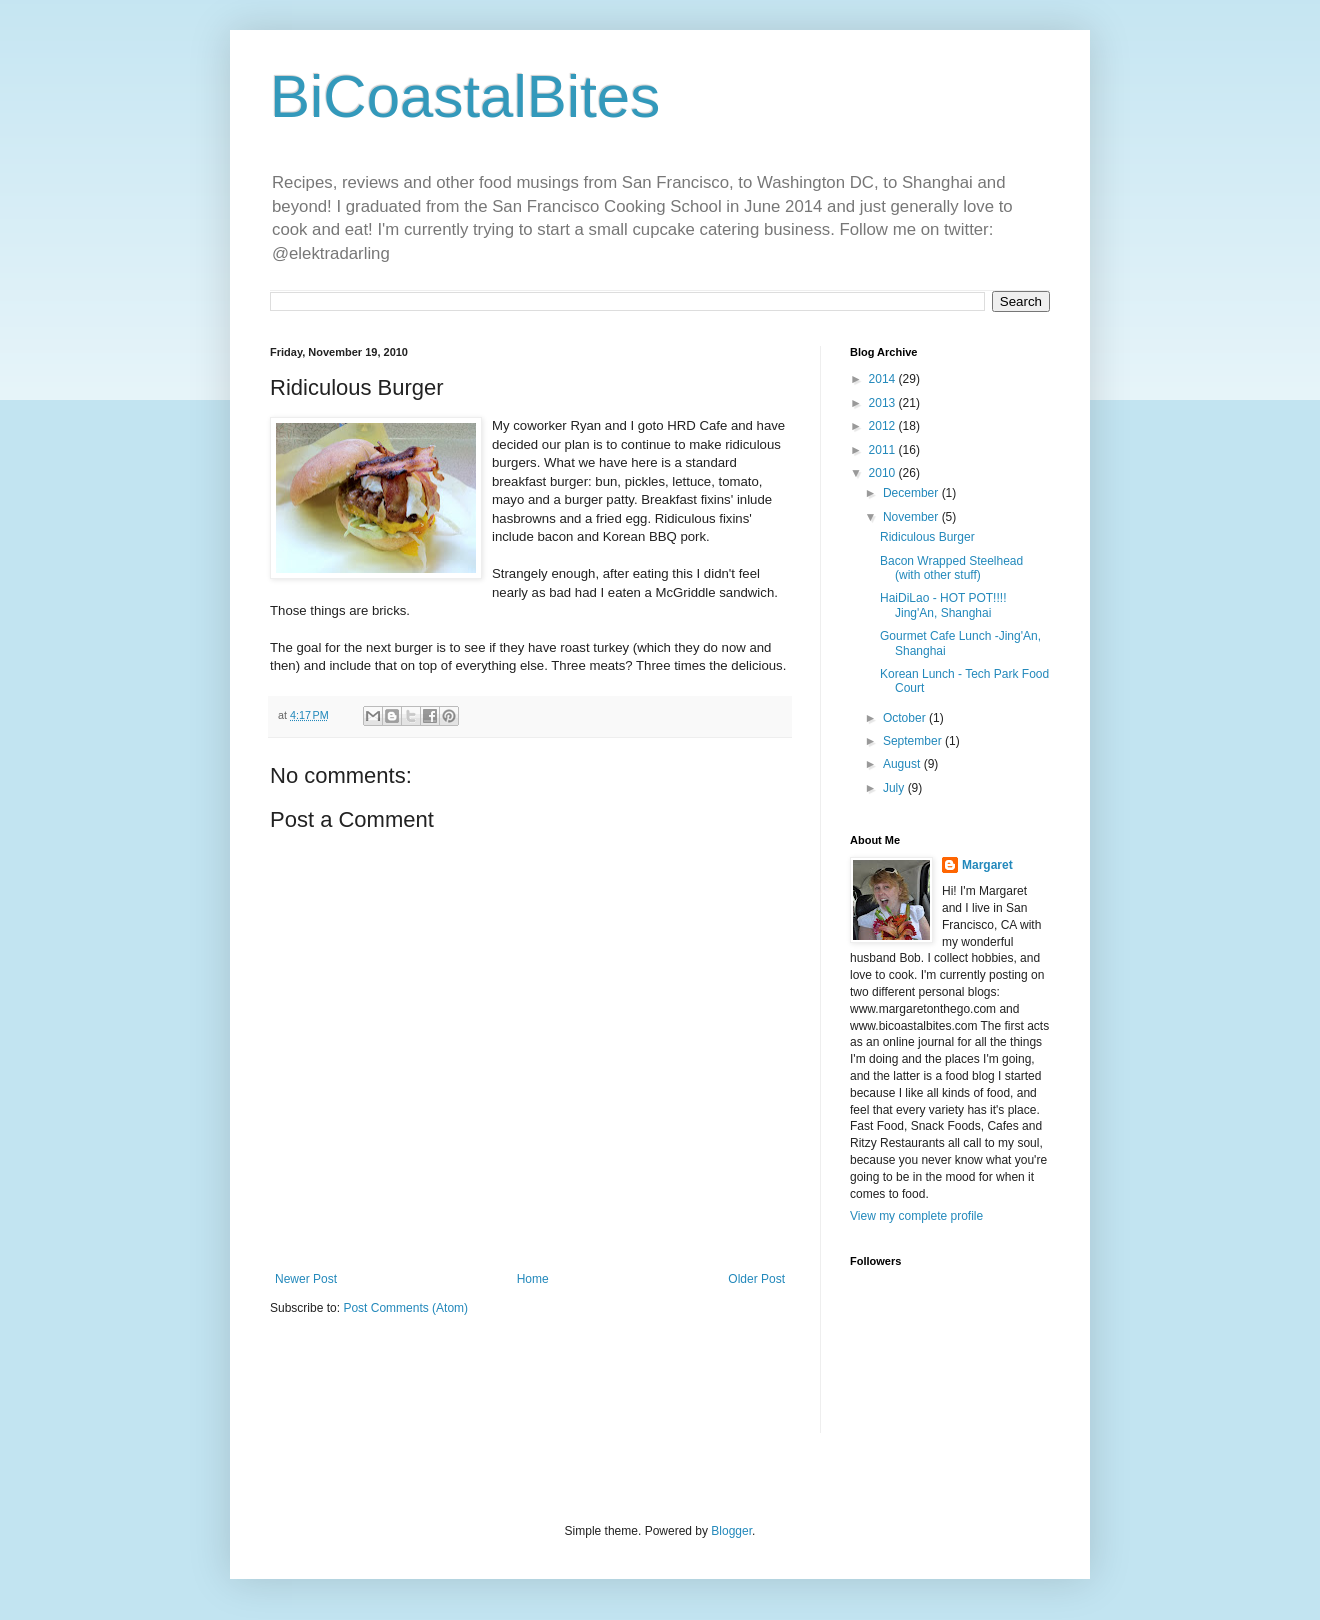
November (912, 517)
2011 (884, 450)
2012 (884, 426)
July (895, 788)
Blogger (731, 1531)
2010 (884, 473)
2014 (884, 379)
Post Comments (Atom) (405, 1308)
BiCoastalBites (465, 96)
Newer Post (306, 1279)
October (906, 718)
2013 (884, 403)
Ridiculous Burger (927, 537)
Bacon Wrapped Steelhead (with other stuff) (951, 568)
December (912, 493)
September (914, 741)
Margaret (987, 865)
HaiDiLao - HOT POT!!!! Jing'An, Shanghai (943, 605)
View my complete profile (916, 1216)
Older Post (756, 1279)
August (903, 764)
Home (533, 1279)
